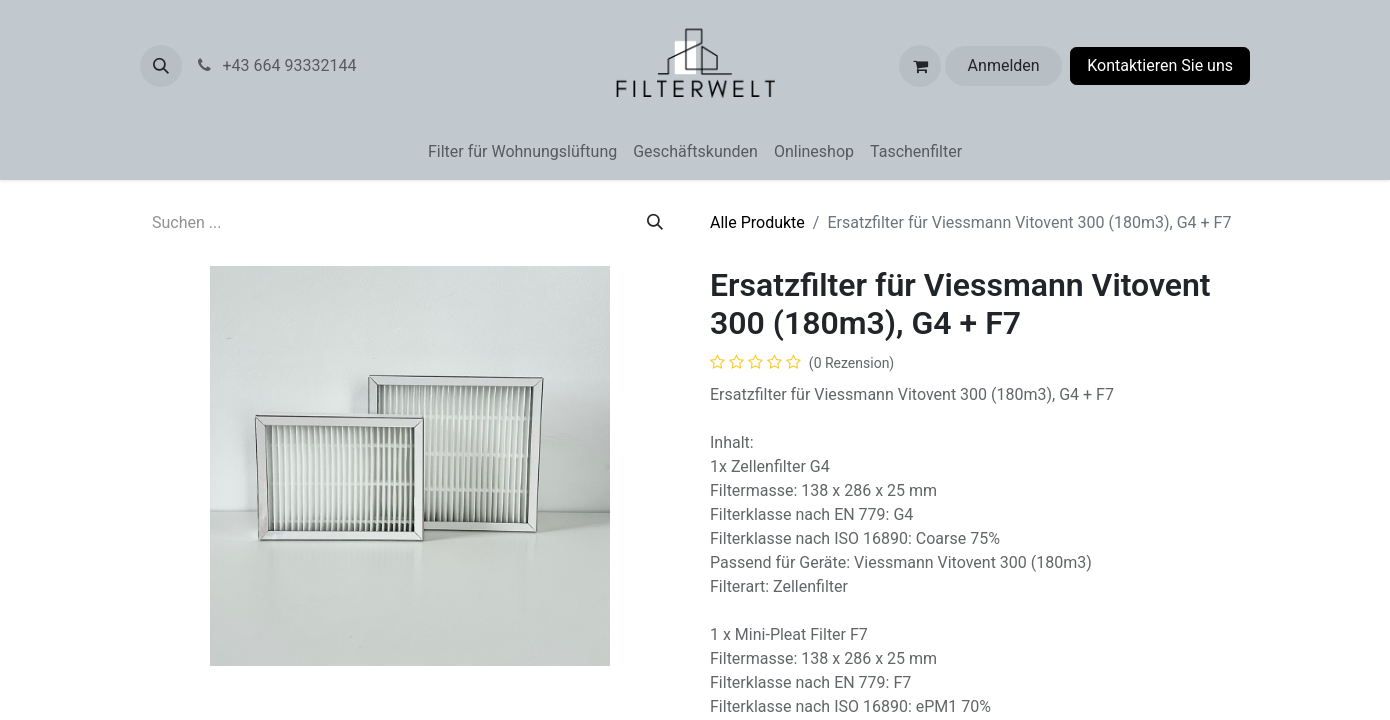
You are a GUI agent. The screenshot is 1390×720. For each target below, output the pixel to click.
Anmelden (1004, 65)
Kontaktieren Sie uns (1160, 65)
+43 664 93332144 (315, 65)
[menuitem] (522, 152)
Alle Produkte (757, 222)
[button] (161, 66)
